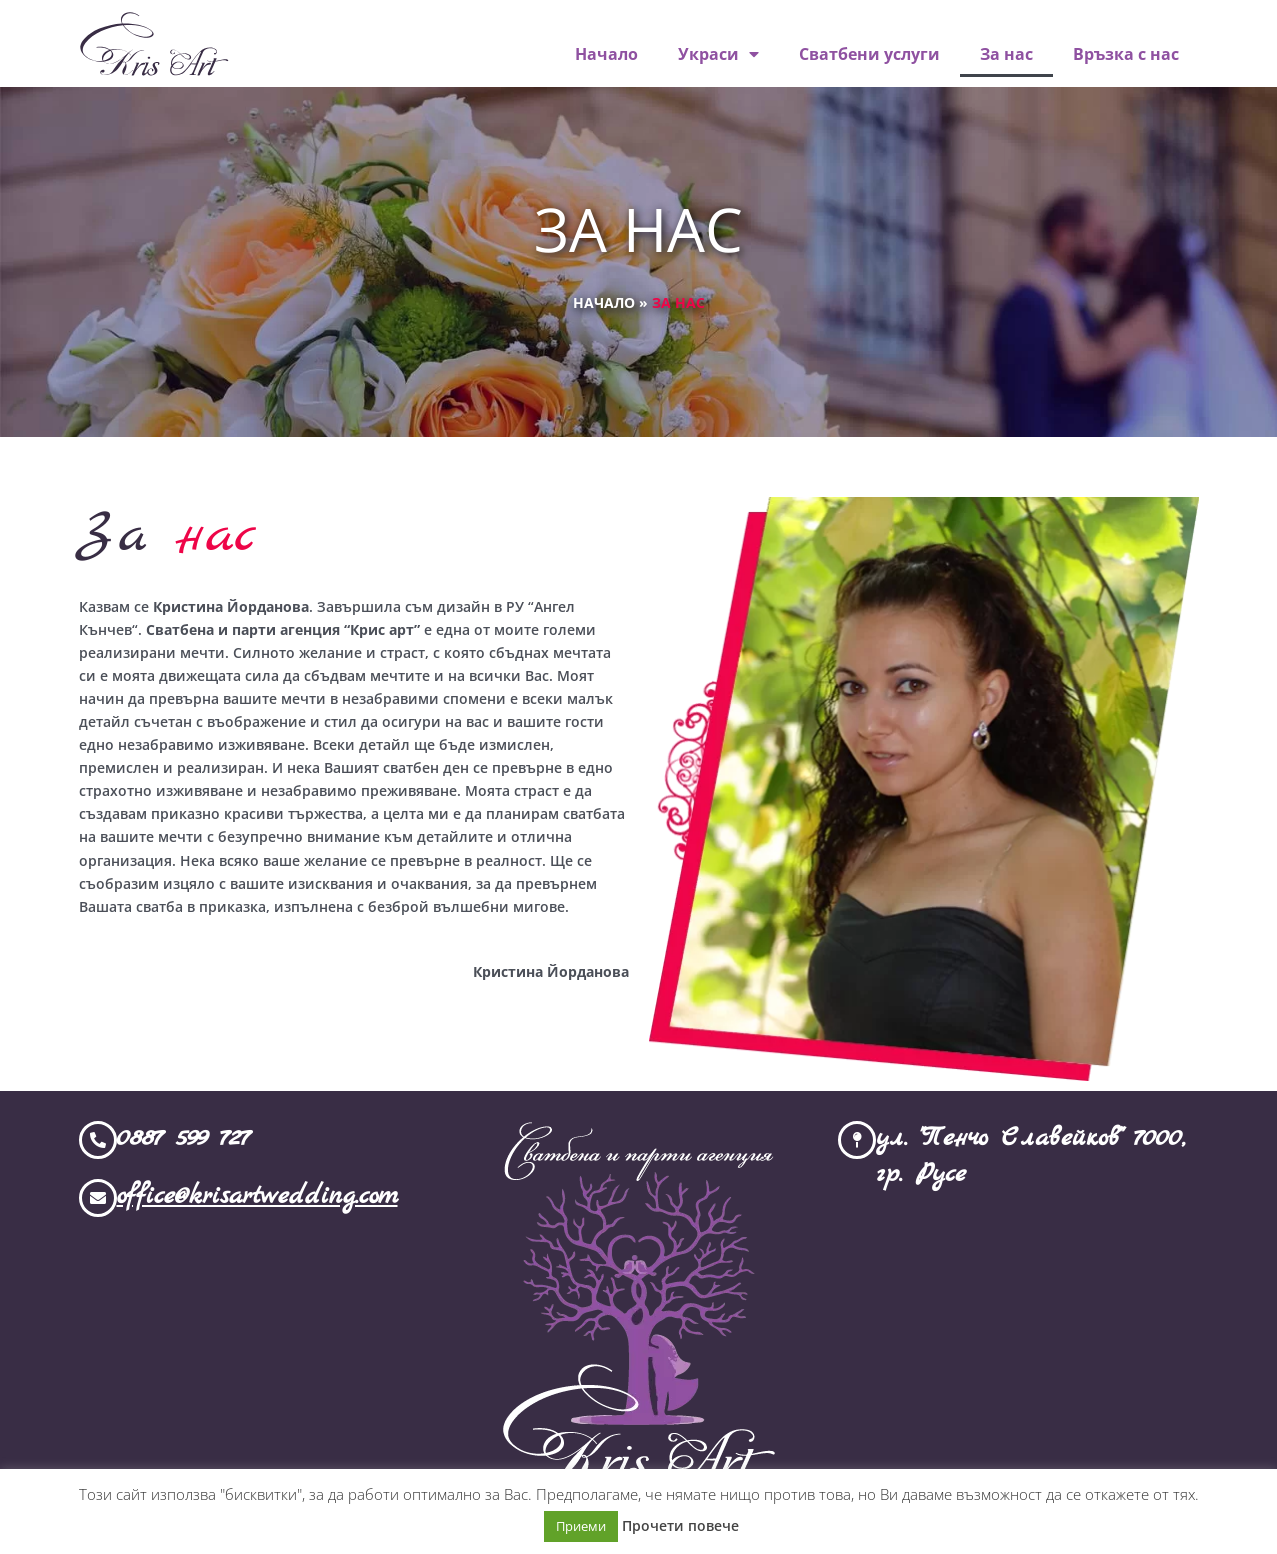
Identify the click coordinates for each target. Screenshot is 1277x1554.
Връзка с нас (1126, 54)
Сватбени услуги (869, 54)
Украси (718, 54)
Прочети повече (680, 1525)
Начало (606, 54)
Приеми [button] (581, 1526)
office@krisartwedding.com (257, 1196)
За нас (1006, 54)
